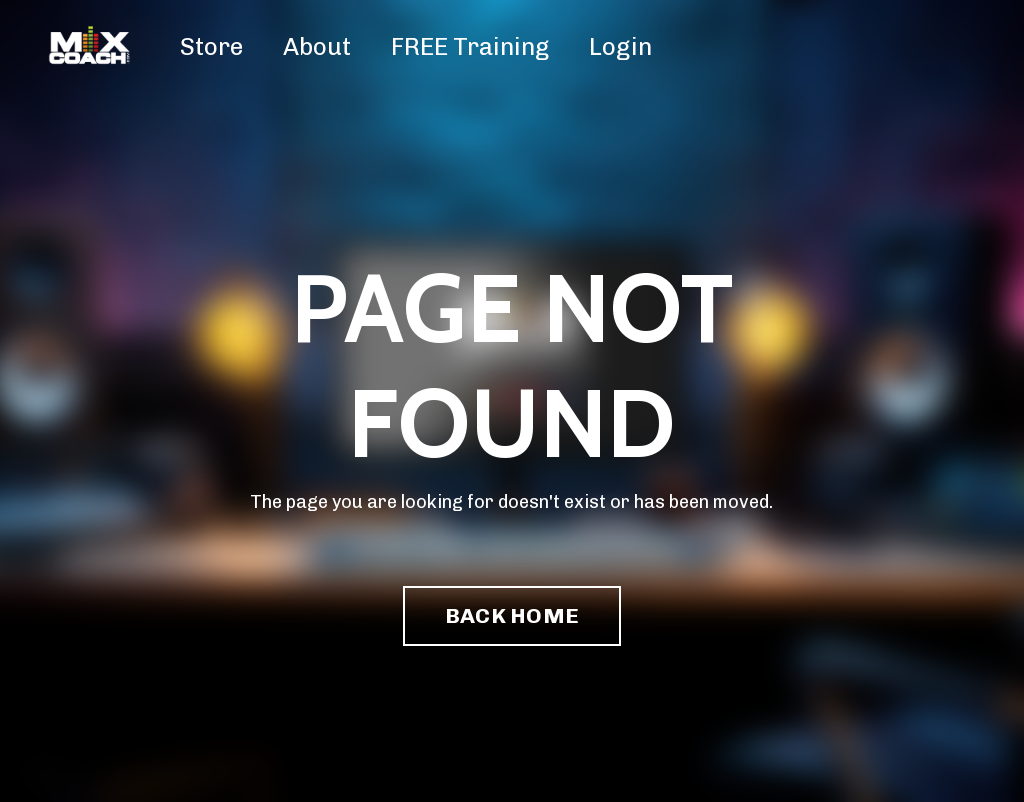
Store (211, 46)
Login (620, 46)
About (317, 46)
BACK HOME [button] (512, 615)
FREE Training (470, 46)
